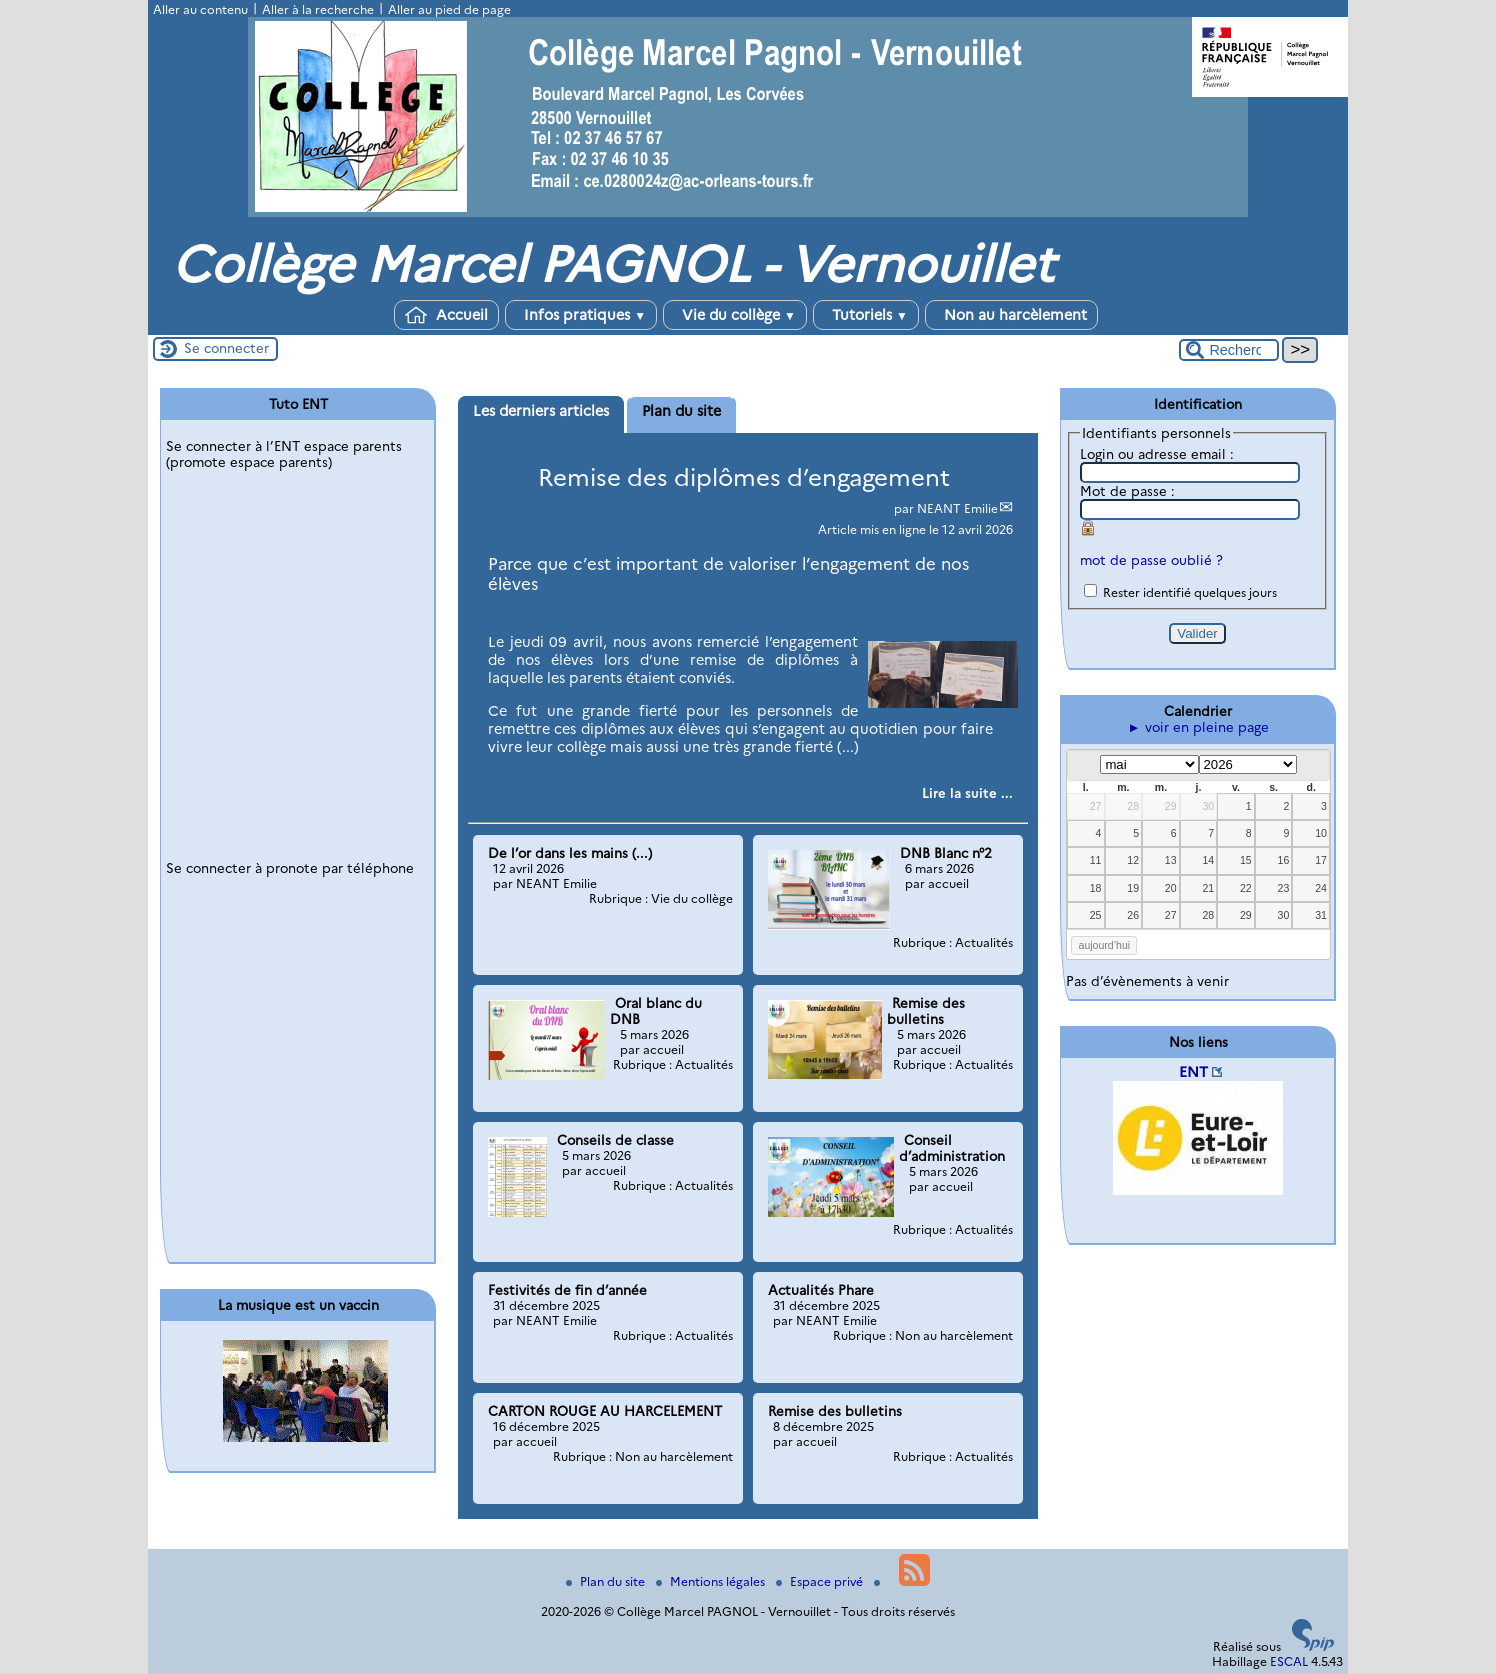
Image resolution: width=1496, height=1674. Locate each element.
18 (1096, 888)
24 (1321, 888)
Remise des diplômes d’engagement (744, 477)
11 (1096, 860)
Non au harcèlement (1011, 315)
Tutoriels (866, 315)
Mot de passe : (1127, 491)
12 (1133, 860)
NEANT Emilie (957, 508)
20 (1171, 888)
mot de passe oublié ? (1151, 560)
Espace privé (821, 1581)
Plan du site (607, 1581)
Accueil (446, 315)
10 (1321, 833)
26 (1133, 915)
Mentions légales (712, 1581)
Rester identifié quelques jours (1190, 592)
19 (1133, 888)
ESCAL (1289, 1661)
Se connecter (226, 348)
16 (1284, 860)
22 (1246, 888)
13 (1171, 860)
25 (1096, 915)
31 (1321, 915)
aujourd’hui (1105, 945)
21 (1208, 888)
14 (1208, 860)
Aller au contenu (200, 9)
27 (1096, 806)
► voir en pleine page (1197, 727)
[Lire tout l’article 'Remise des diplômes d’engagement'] (967, 793)
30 (1208, 806)
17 (1321, 860)
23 (1284, 888)
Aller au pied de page (449, 9)
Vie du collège (735, 315)
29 (1171, 806)
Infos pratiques (581, 315)
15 (1246, 860)
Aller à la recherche (318, 9)
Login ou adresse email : (1157, 454)
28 (1133, 806)
